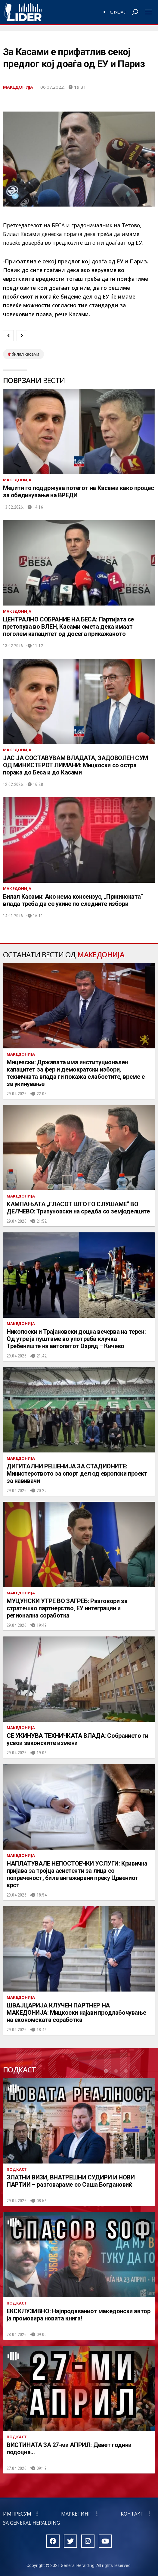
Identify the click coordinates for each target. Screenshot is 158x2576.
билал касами (25, 354)
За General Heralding (31, 2522)
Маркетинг (76, 2513)
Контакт (132, 2513)
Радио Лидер (23, 12)
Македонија (18, 87)
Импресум (17, 2513)
